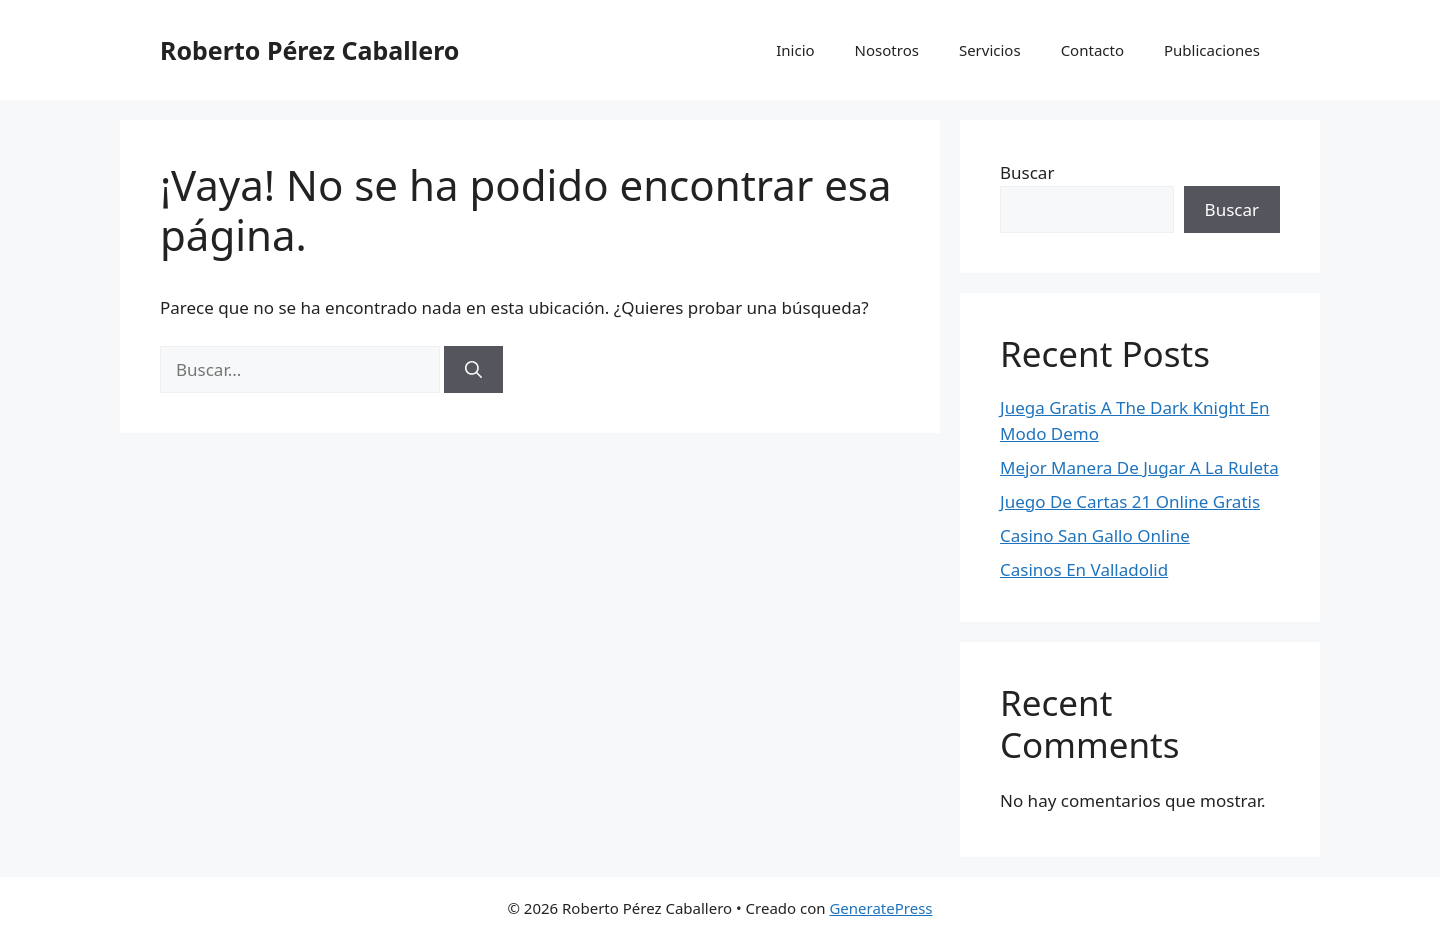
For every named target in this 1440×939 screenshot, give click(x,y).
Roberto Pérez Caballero (309, 50)
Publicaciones (1212, 50)
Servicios (990, 50)
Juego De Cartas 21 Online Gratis (1130, 501)
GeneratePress (880, 908)
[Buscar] (473, 370)
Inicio (795, 50)
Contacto (1092, 50)
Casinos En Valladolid (1084, 569)
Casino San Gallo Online (1095, 535)
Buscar (1027, 172)
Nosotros (887, 50)
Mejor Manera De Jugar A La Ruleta (1139, 467)
